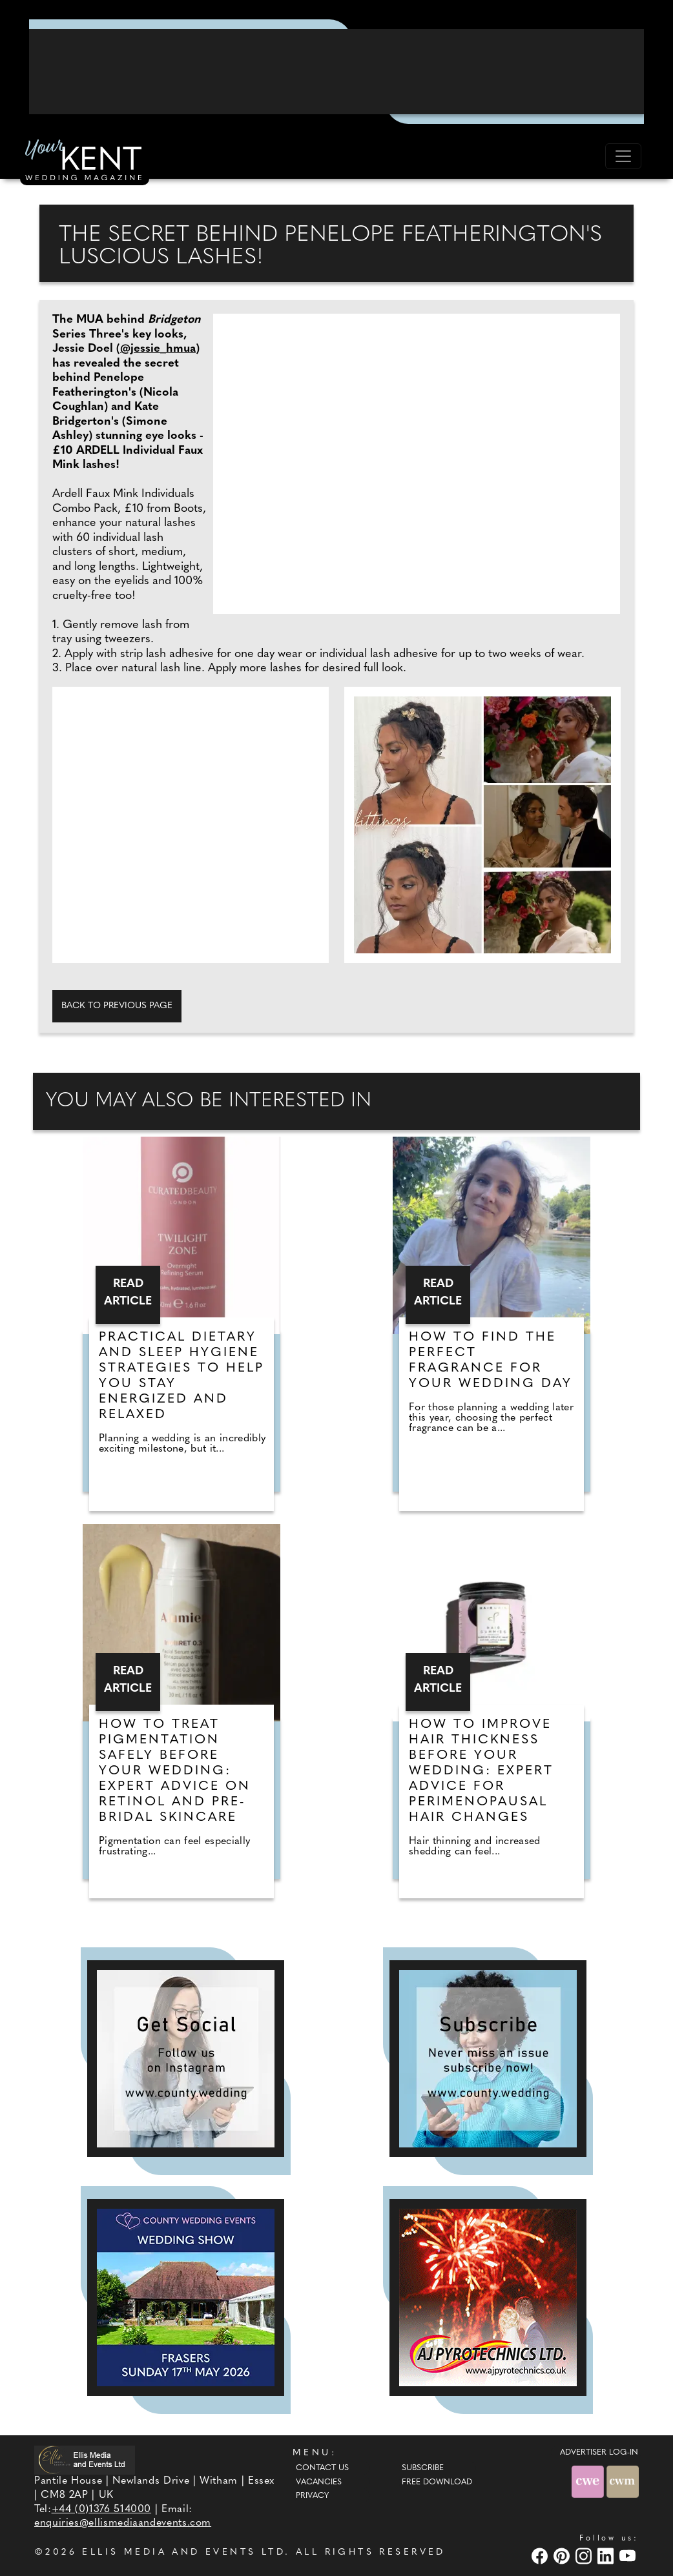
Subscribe (423, 2468)
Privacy (312, 2496)
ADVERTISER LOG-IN (599, 2453)
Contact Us (322, 2468)
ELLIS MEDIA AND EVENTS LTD (183, 2552)
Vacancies (319, 2482)
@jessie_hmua (158, 349)
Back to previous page (116, 1006)
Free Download (437, 2482)
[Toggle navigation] (623, 156)
